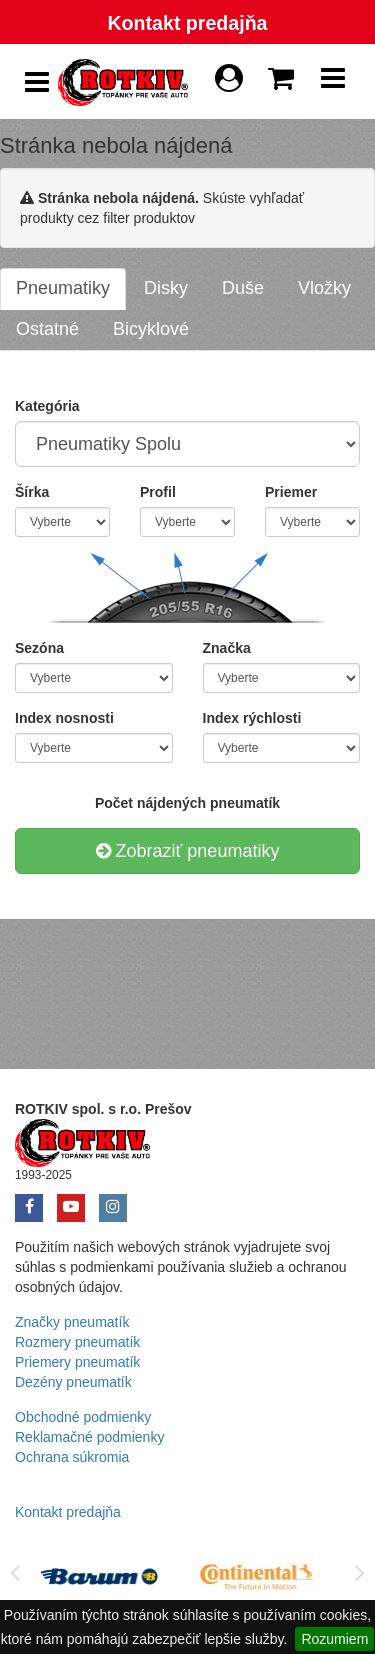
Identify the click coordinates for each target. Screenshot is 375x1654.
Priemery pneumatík (77, 1362)
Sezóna (39, 648)
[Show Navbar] (333, 83)
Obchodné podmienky (83, 1417)
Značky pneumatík (72, 1322)
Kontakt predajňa (187, 23)
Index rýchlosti (252, 718)
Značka (227, 648)
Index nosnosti (64, 718)
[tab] (63, 289)
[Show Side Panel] (37, 82)
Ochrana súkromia (72, 1457)
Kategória (47, 406)
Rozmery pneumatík (77, 1342)
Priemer (291, 492)
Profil (158, 492)
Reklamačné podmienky (89, 1437)
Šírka (32, 492)
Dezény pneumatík (73, 1382)
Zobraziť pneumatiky (188, 851)
